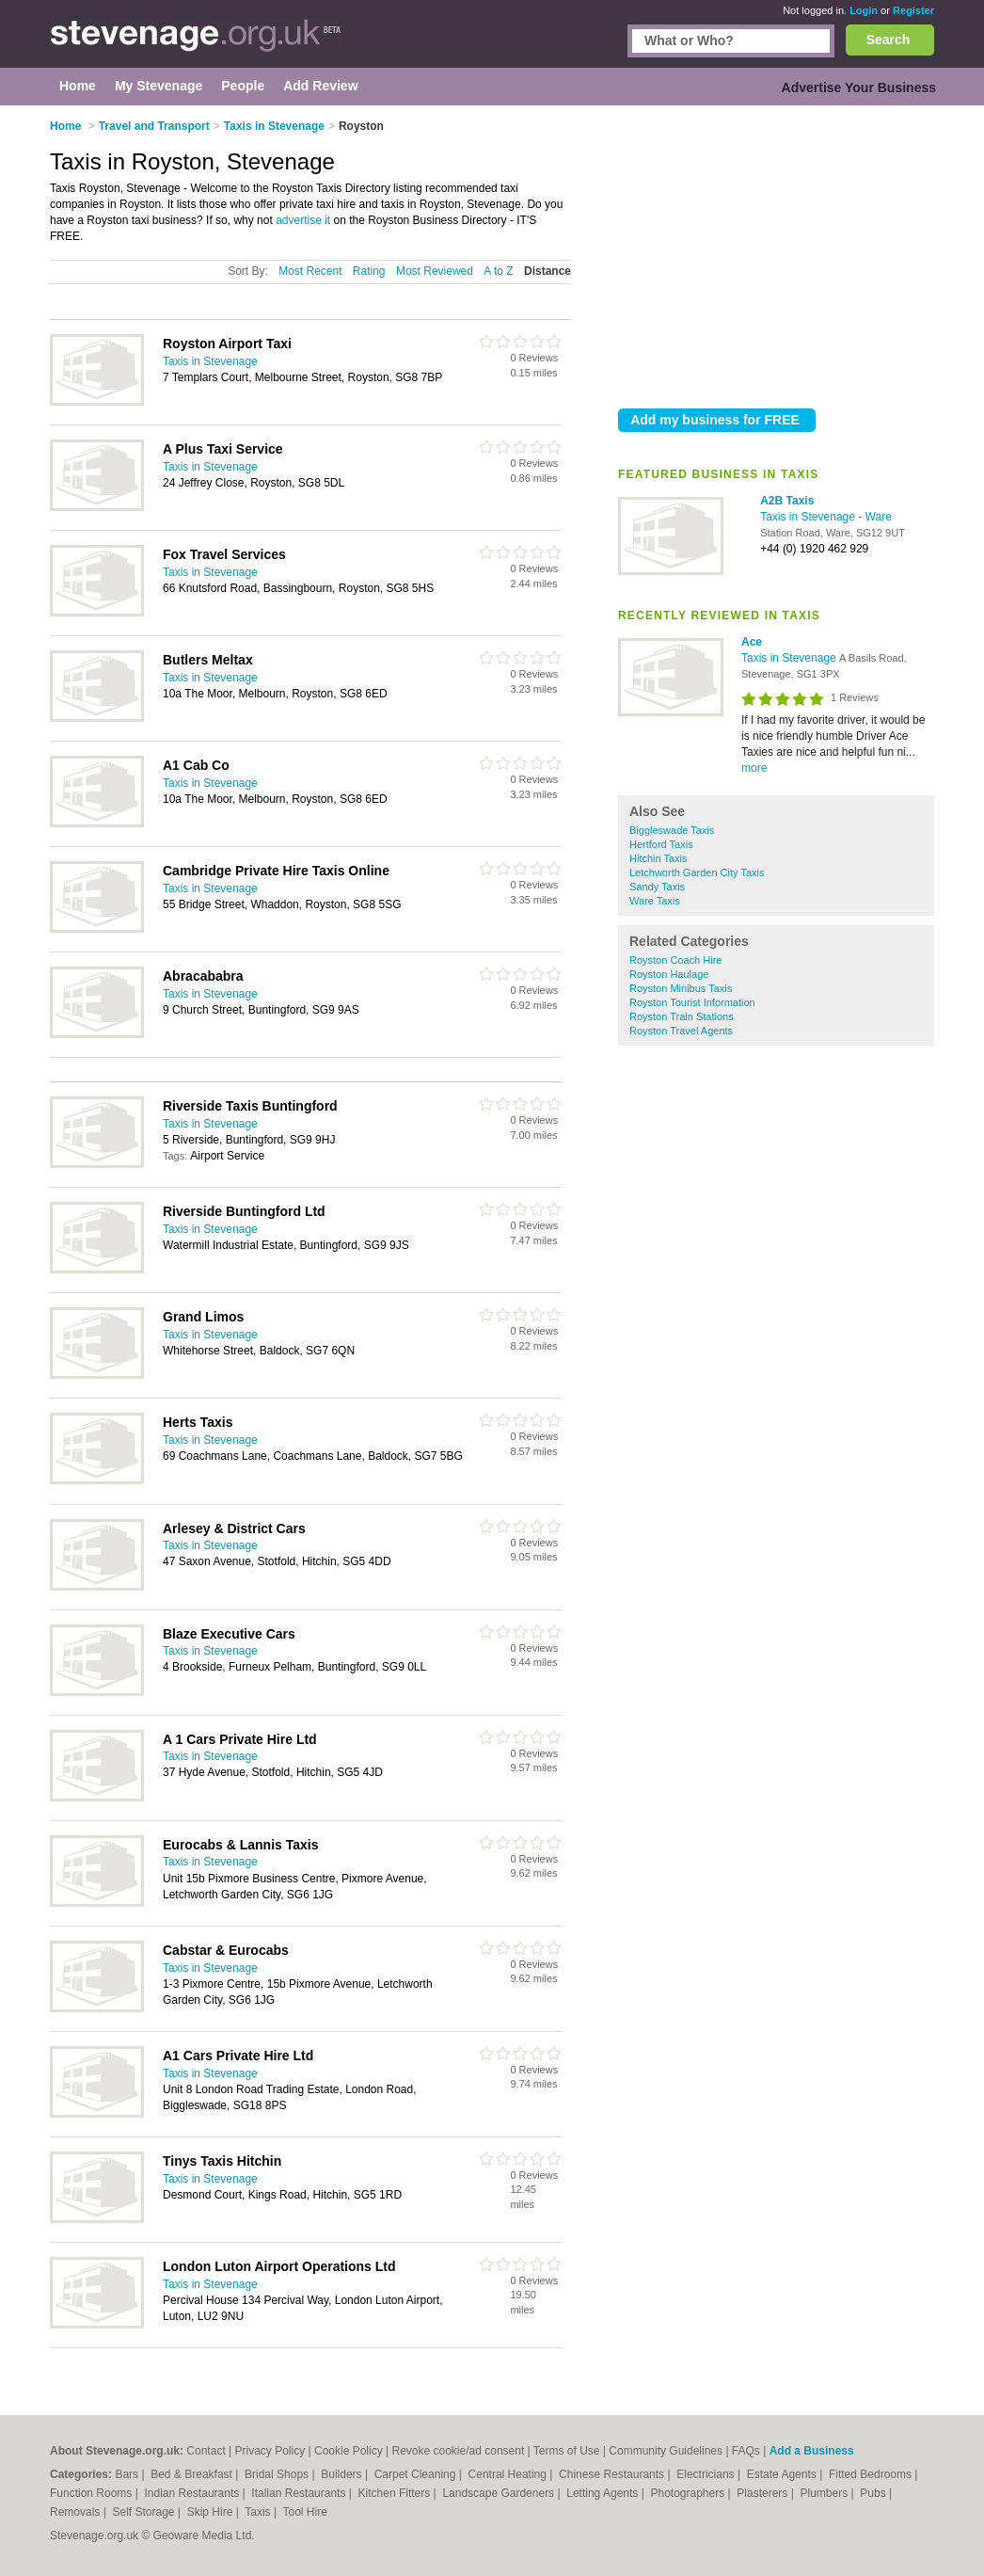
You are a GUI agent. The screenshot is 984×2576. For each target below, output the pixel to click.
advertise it (303, 220)
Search (888, 39)
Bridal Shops (278, 2474)
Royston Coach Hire (675, 960)
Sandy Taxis (657, 886)
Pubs (874, 2493)
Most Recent (309, 271)
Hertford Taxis (661, 844)
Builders (343, 2474)
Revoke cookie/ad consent (458, 2450)
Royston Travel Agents (681, 1030)
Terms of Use (566, 2450)
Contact (205, 2450)
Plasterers (763, 2493)
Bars (128, 2474)
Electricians (707, 2474)
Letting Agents (603, 2493)
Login (863, 10)
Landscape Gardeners (499, 2493)
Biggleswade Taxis (671, 830)
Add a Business (812, 2450)
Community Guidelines (665, 2450)
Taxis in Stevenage (809, 516)
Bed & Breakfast (193, 2474)
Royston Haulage (668, 974)
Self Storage (144, 2512)
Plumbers (825, 2493)
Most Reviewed (434, 271)
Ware (878, 516)
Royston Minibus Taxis (680, 988)
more (754, 768)
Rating (369, 271)
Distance (547, 271)
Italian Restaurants (299, 2493)
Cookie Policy (348, 2450)
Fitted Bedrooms (871, 2474)
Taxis (259, 2512)
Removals (76, 2512)
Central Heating (509, 2474)
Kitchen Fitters (396, 2493)
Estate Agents (783, 2474)
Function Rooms (92, 2493)
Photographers (688, 2493)
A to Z (498, 271)
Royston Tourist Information (692, 1002)
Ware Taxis (654, 900)
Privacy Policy (270, 2450)
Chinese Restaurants (613, 2474)
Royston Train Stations (681, 1016)
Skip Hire (211, 2512)
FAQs (746, 2450)
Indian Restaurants (194, 2493)
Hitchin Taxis (658, 858)
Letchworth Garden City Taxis (696, 872)
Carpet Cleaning (416, 2474)
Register (913, 10)
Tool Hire (305, 2512)
